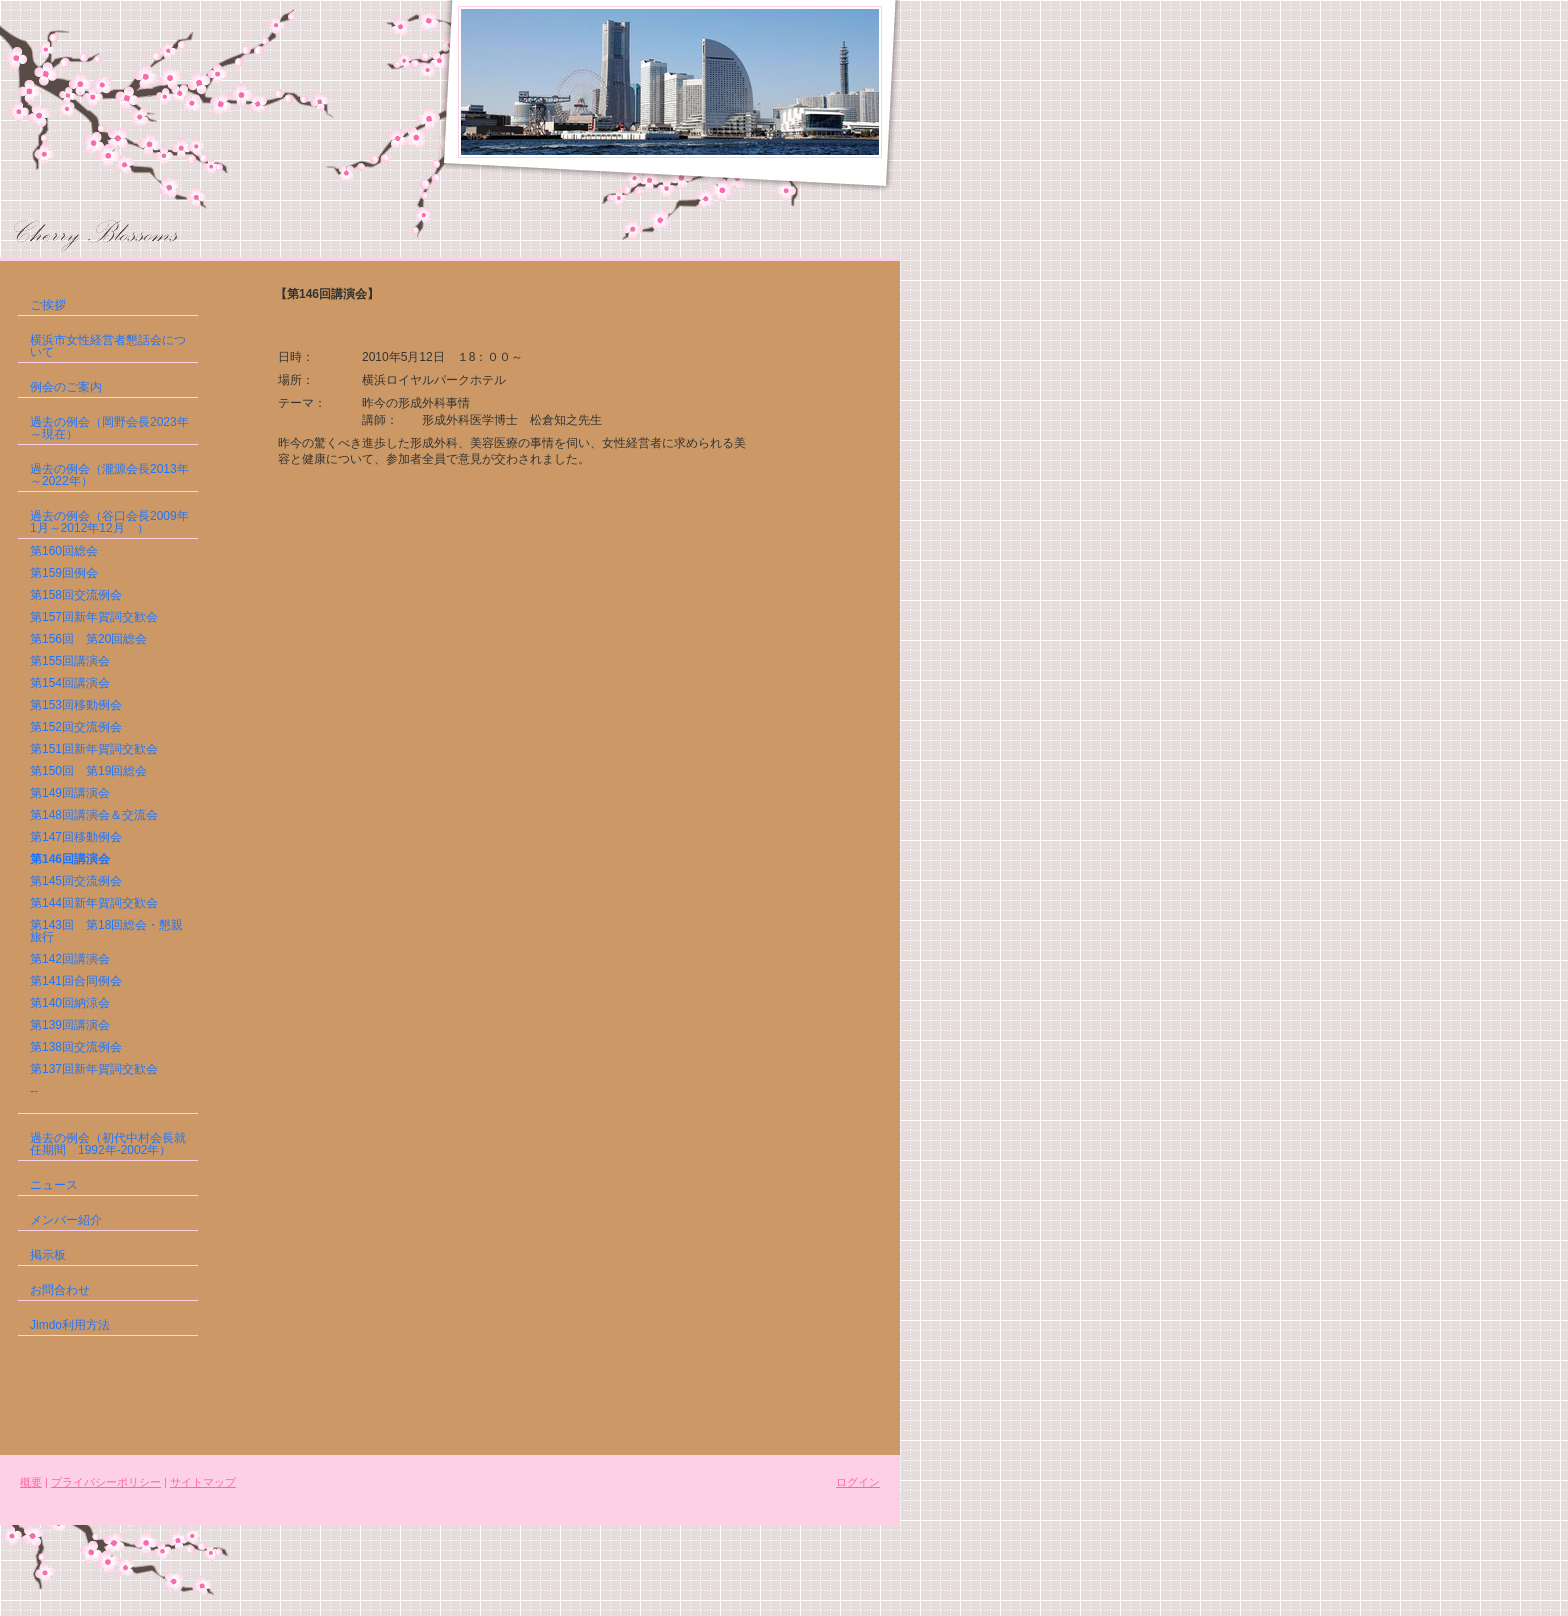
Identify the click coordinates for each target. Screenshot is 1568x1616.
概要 (31, 1482)
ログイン (858, 1482)
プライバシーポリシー (106, 1482)
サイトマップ (203, 1482)
